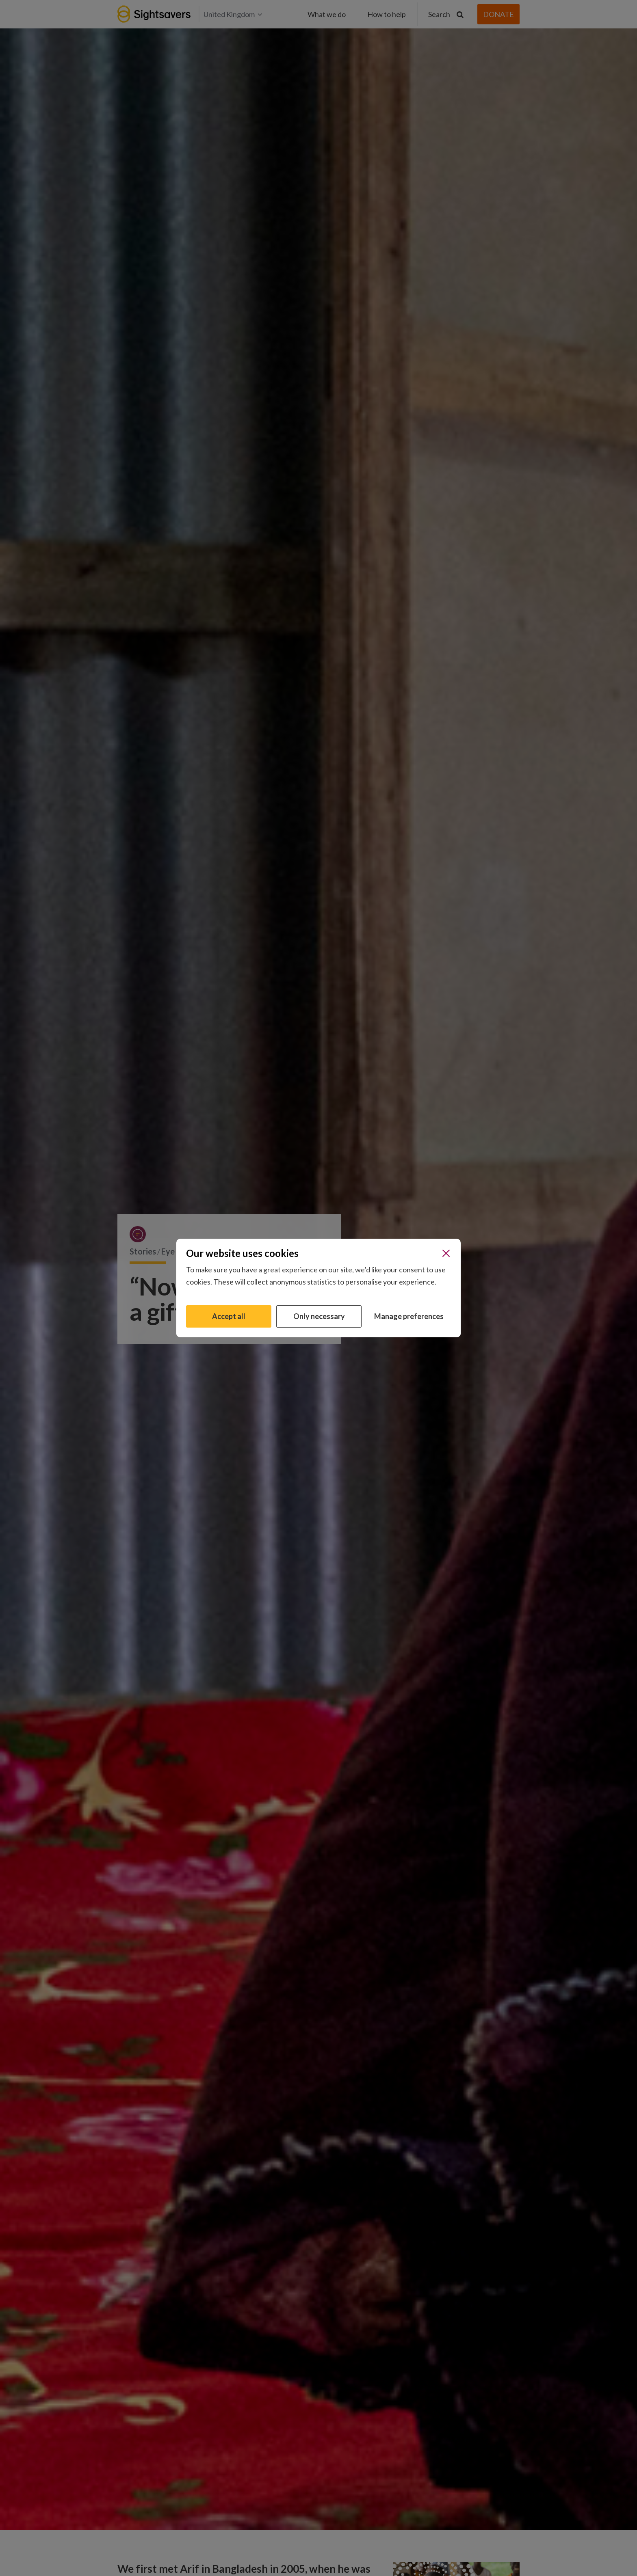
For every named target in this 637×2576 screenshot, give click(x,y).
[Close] (446, 1253)
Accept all (228, 1316)
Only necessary (319, 1316)
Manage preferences (409, 1316)
